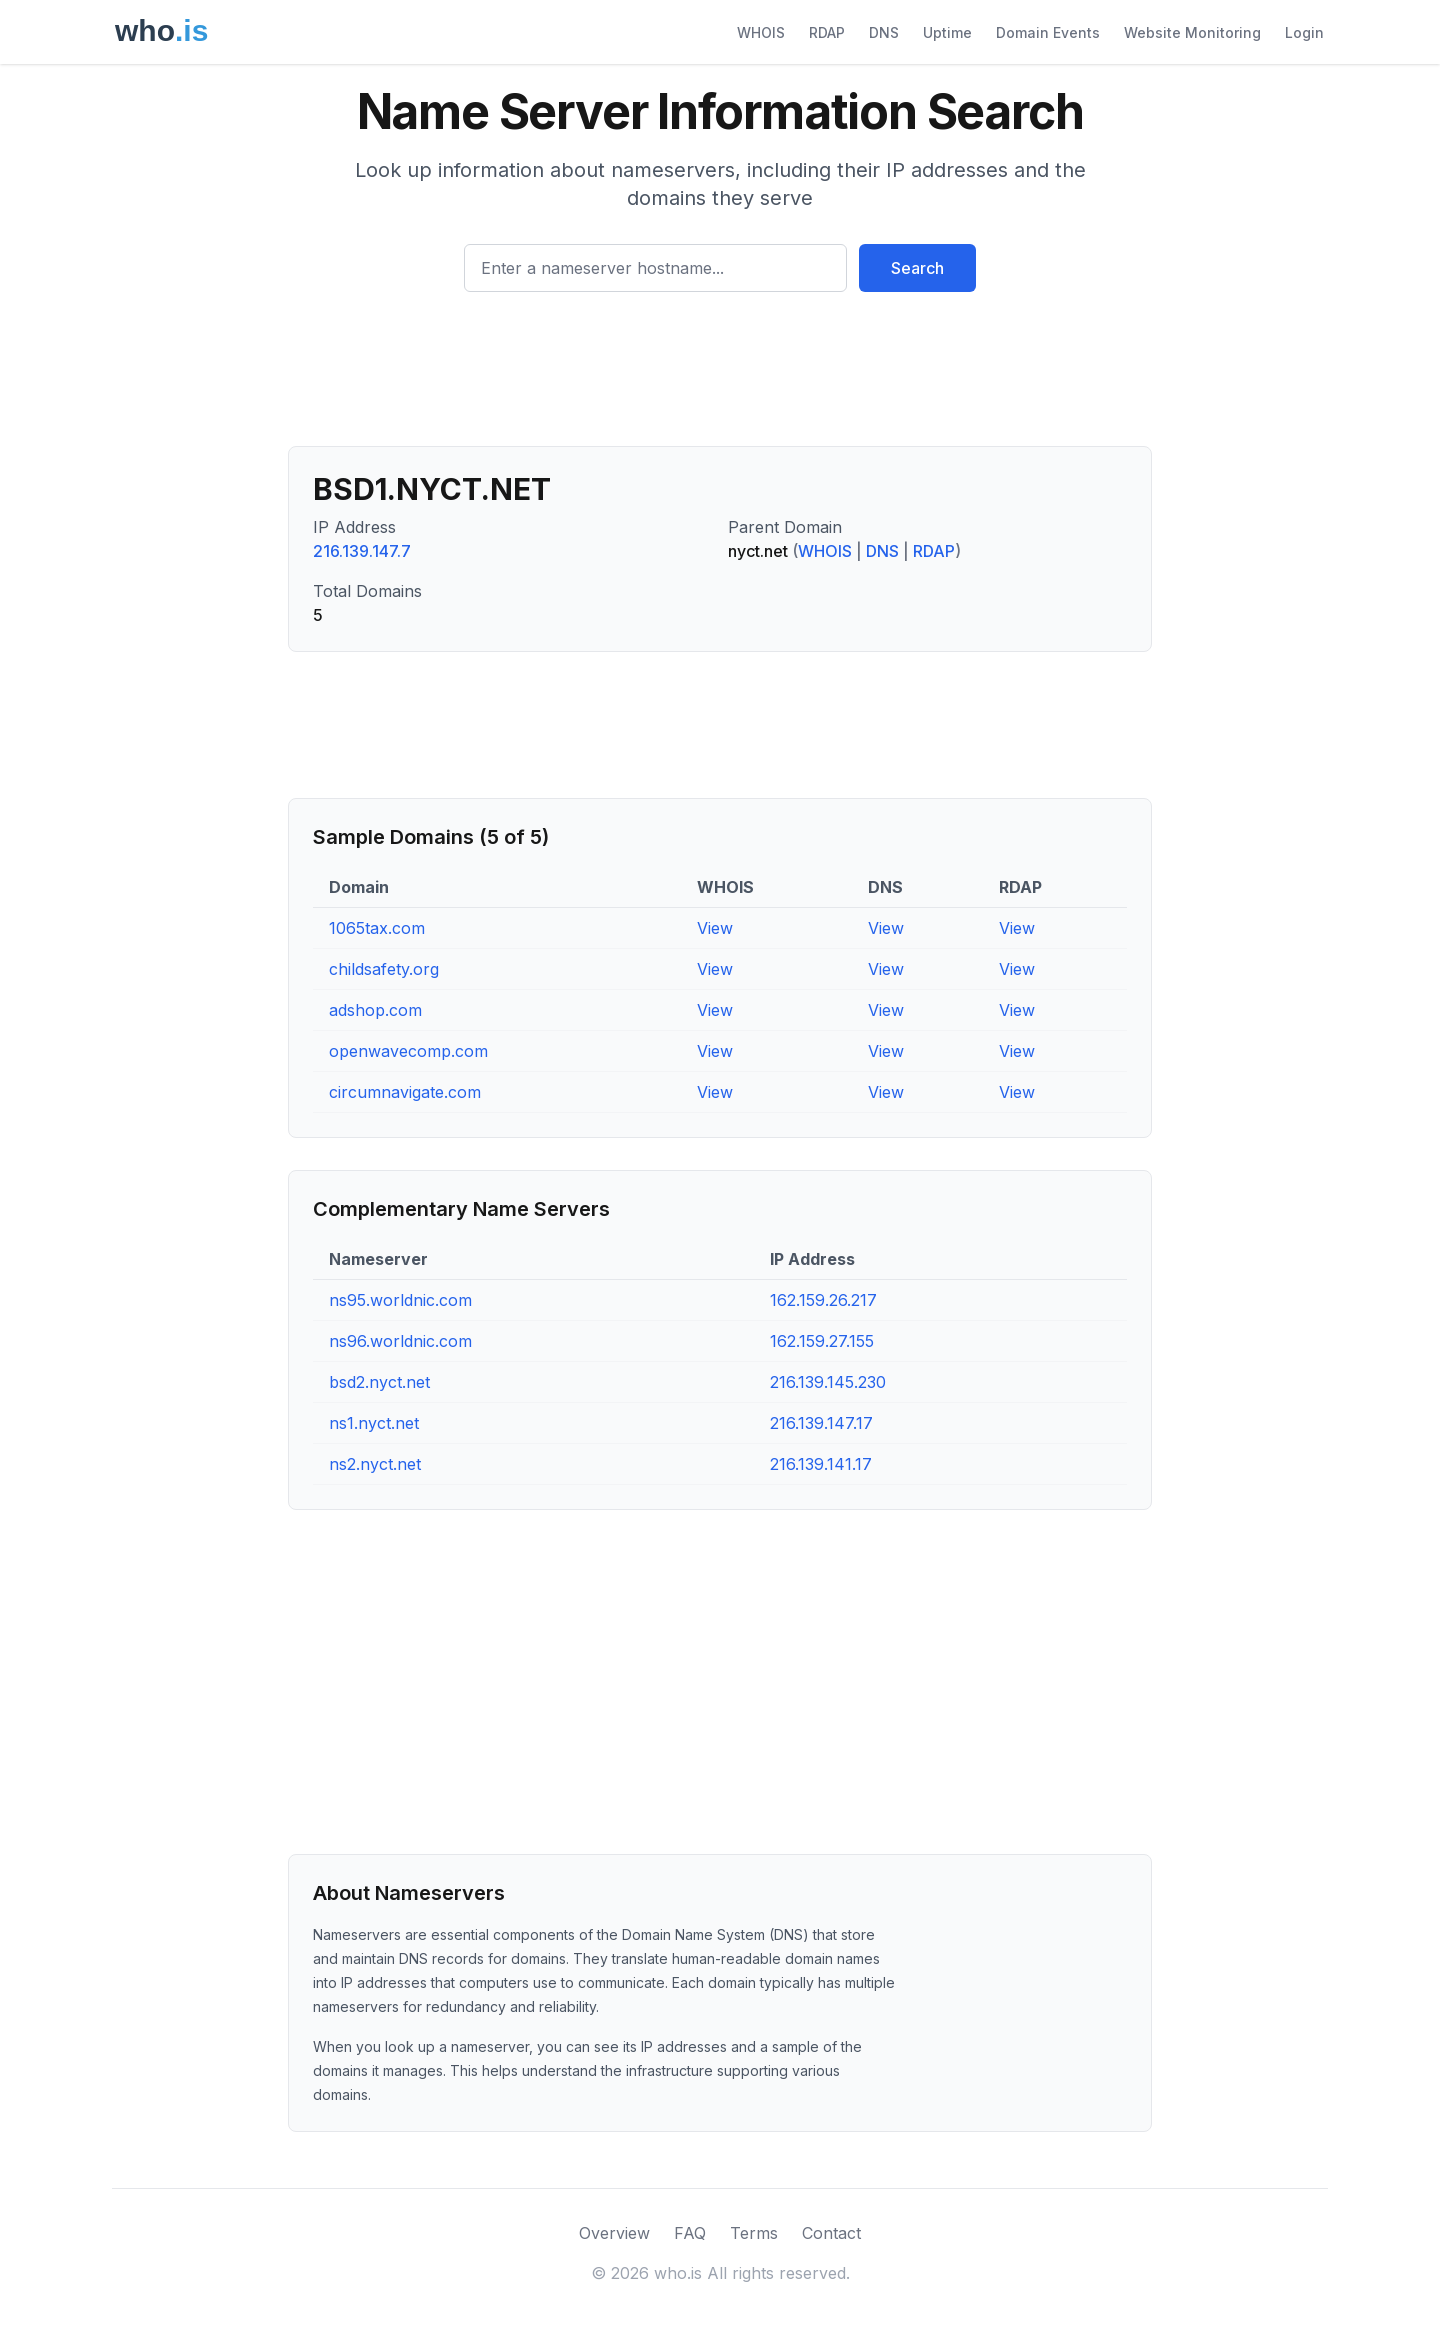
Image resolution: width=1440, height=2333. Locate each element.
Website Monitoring (1192, 32)
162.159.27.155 (822, 1341)
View (715, 928)
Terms (754, 2233)
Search (917, 268)
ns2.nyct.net (375, 1464)
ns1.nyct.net (374, 1423)
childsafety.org (384, 969)
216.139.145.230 (828, 1382)
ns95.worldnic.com (400, 1300)
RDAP (827, 32)
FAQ (690, 2233)
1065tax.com (377, 928)
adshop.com (375, 1010)
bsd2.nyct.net (379, 1382)
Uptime (947, 32)
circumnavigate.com (405, 1092)
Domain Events (1048, 32)
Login (1304, 32)
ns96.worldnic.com (400, 1341)
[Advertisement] (720, 377)
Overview (614, 2233)
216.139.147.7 (362, 551)
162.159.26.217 (823, 1300)
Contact (831, 2233)
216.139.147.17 (821, 1423)
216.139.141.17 (821, 1464)
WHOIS (761, 32)
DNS (884, 32)
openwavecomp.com (408, 1051)
